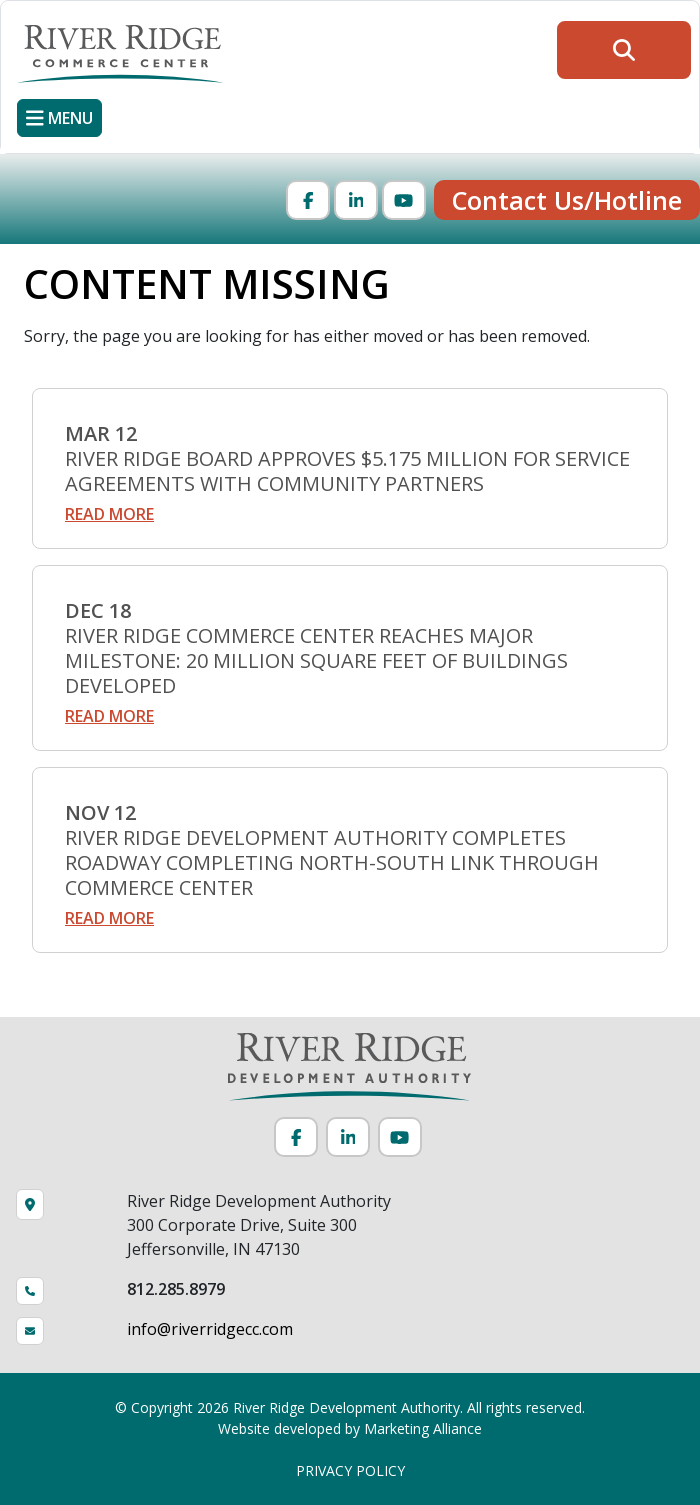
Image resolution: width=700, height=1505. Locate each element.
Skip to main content (0, 17)
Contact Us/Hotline (567, 200)
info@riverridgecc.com (210, 1329)
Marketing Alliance (423, 1428)
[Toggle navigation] (59, 118)
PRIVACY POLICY (350, 1470)
